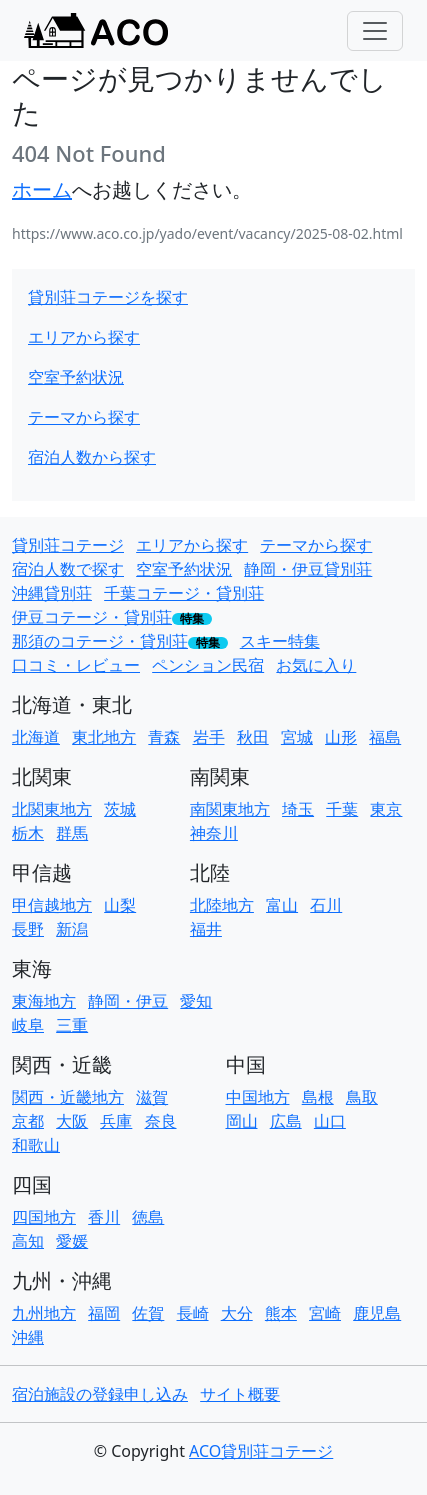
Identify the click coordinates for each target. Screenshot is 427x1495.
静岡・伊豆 (128, 1001)
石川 (326, 905)
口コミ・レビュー (76, 665)
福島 (385, 737)
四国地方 (44, 1217)
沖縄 (28, 1337)
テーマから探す (84, 417)
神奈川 (214, 833)
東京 (386, 809)
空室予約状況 (76, 377)
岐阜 (28, 1025)
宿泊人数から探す (92, 457)
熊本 (281, 1313)
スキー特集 (280, 641)
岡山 (242, 1121)
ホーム (42, 189)
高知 (28, 1241)
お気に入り (316, 665)
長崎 (193, 1313)
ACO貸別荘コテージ (261, 1451)
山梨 (120, 905)
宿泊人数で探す (68, 569)
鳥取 (362, 1097)
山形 (341, 737)
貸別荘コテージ (68, 545)
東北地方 (104, 737)
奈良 (161, 1121)
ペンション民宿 (208, 665)
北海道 (36, 737)
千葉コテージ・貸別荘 (184, 593)
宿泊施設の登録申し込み (100, 1394)
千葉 (342, 809)
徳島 (148, 1217)
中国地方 (258, 1097)
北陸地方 (222, 905)
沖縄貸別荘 (52, 593)
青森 (164, 737)
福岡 (104, 1313)
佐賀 (148, 1313)
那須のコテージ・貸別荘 (100, 641)
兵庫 (116, 1121)
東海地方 (44, 1001)
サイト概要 (240, 1394)
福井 (206, 929)
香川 (104, 1217)
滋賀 (152, 1097)
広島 (286, 1121)
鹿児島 (377, 1313)
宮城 (297, 737)
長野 (28, 929)
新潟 (72, 929)
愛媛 (72, 1241)
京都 (28, 1121)
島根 (318, 1097)
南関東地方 (230, 809)
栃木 (28, 833)
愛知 (196, 1001)
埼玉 (298, 809)
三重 (72, 1025)
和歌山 (36, 1145)
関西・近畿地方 (68, 1097)
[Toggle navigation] (375, 31)
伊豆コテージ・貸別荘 (92, 617)
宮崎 (325, 1313)
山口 (330, 1121)
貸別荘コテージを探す (108, 297)
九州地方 (44, 1313)
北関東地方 (52, 809)
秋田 (253, 737)
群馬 (72, 833)
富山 (282, 905)
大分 (237, 1313)
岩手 (209, 737)
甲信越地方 (52, 905)
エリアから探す (84, 337)
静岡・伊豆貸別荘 (308, 569)
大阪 (72, 1121)
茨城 (120, 809)
